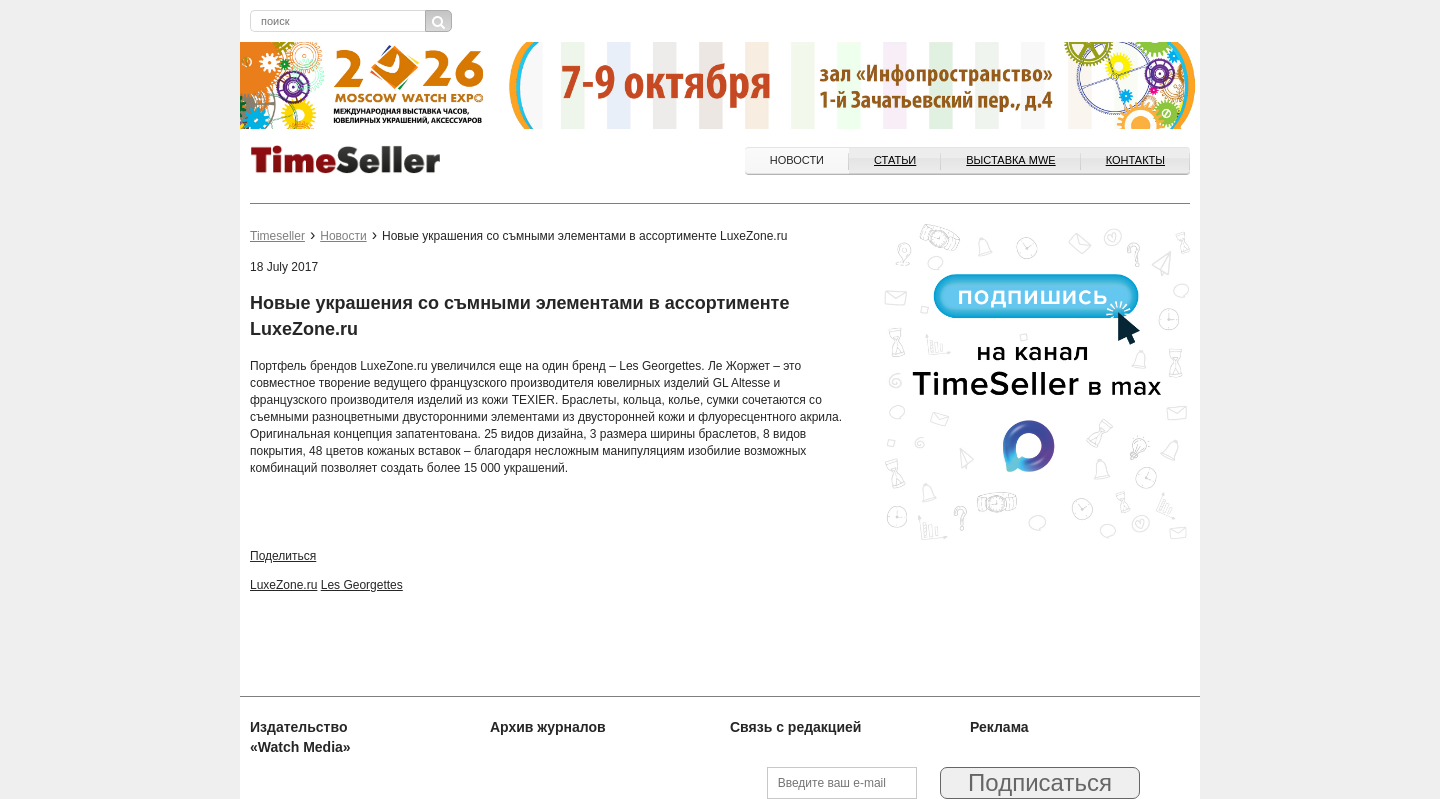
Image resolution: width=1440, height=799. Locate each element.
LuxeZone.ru (283, 585)
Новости (797, 160)
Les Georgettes (362, 585)
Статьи (895, 160)
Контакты (1135, 160)
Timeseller (277, 236)
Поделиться (283, 556)
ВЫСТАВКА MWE (1010, 160)
